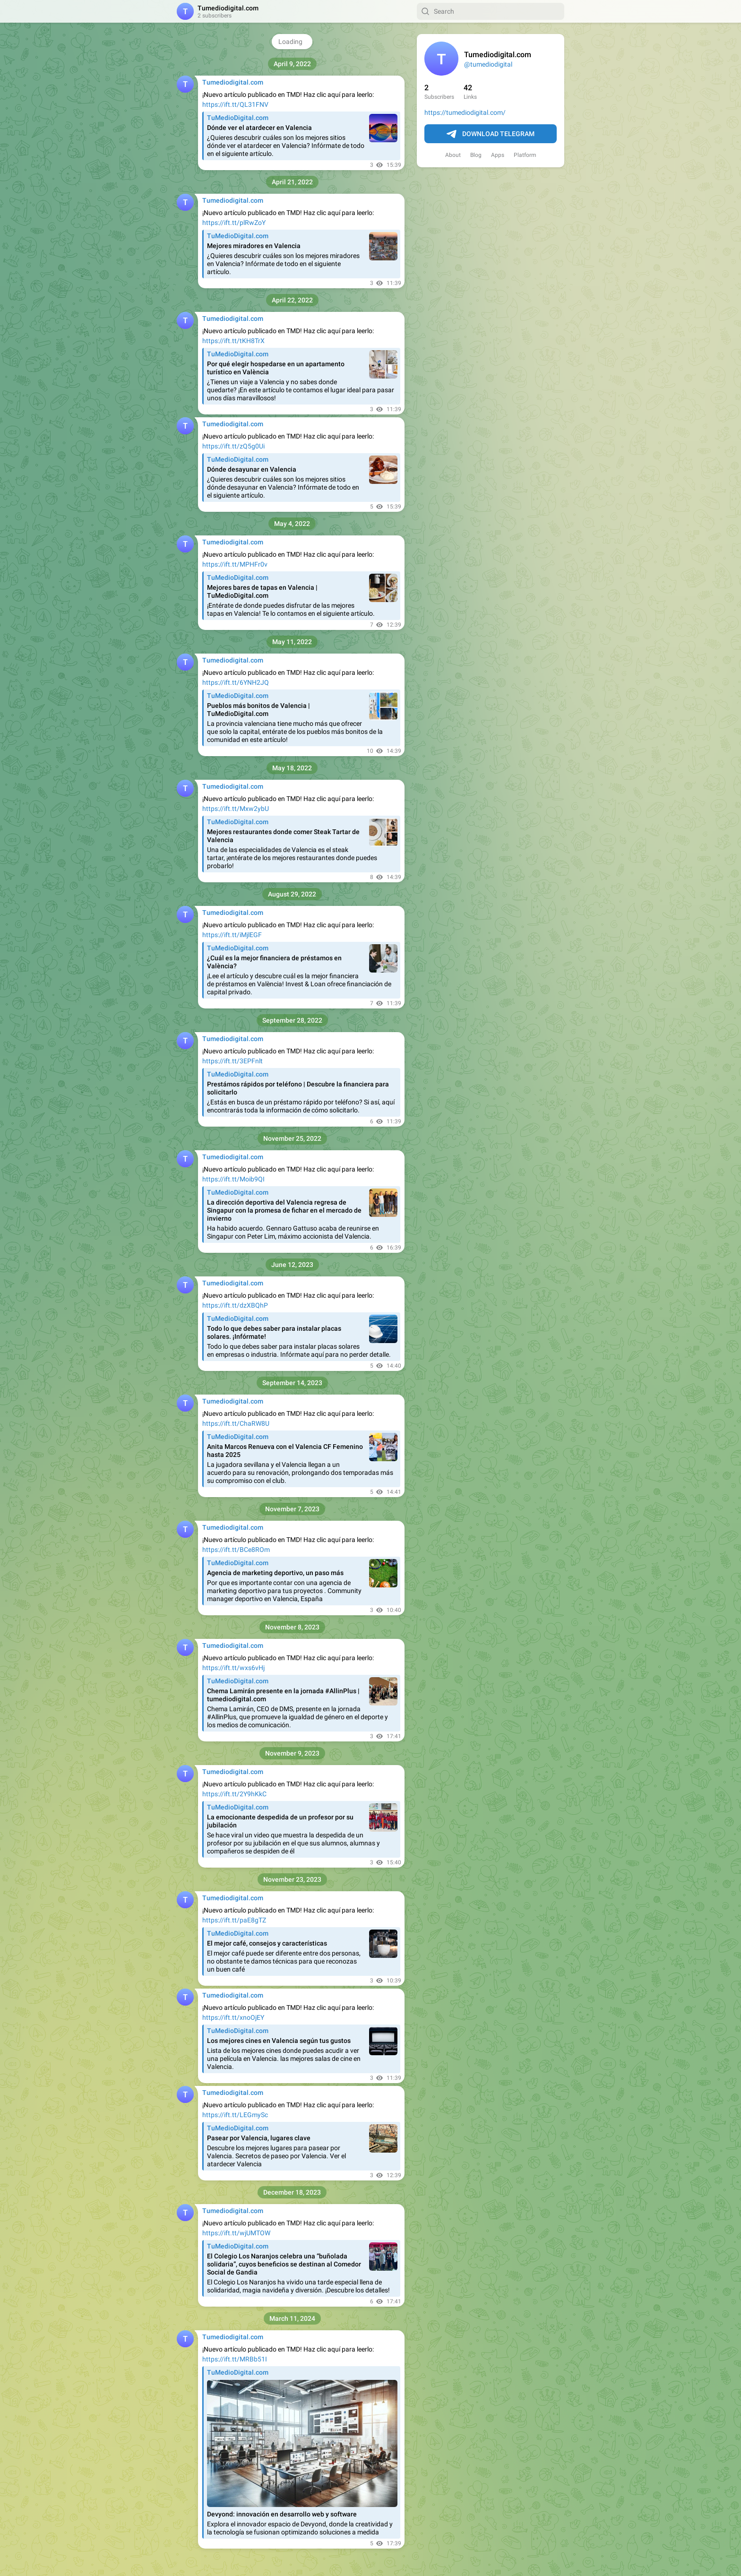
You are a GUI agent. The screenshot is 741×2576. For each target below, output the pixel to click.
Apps (497, 155)
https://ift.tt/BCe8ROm (236, 1549)
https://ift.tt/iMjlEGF (232, 935)
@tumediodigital (488, 64)
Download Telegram (490, 134)
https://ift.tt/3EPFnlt (232, 1061)
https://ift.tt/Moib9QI (233, 1179)
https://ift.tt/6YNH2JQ (235, 682)
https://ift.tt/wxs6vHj (233, 1667)
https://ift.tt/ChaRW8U (235, 1423)
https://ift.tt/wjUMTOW (236, 2233)
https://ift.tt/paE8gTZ (234, 1920)
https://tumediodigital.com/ (465, 112)
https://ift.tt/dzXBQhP (235, 1305)
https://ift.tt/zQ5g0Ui (233, 446)
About (453, 155)
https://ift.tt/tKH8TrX (233, 341)
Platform (525, 155)
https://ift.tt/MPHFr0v (234, 564)
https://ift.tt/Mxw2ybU (235, 808)
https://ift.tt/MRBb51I (234, 2359)
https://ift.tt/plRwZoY (234, 222)
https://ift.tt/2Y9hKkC (234, 1794)
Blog (476, 155)
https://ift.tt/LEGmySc (235, 2115)
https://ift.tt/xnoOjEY (233, 2017)
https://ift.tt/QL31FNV (235, 104)
